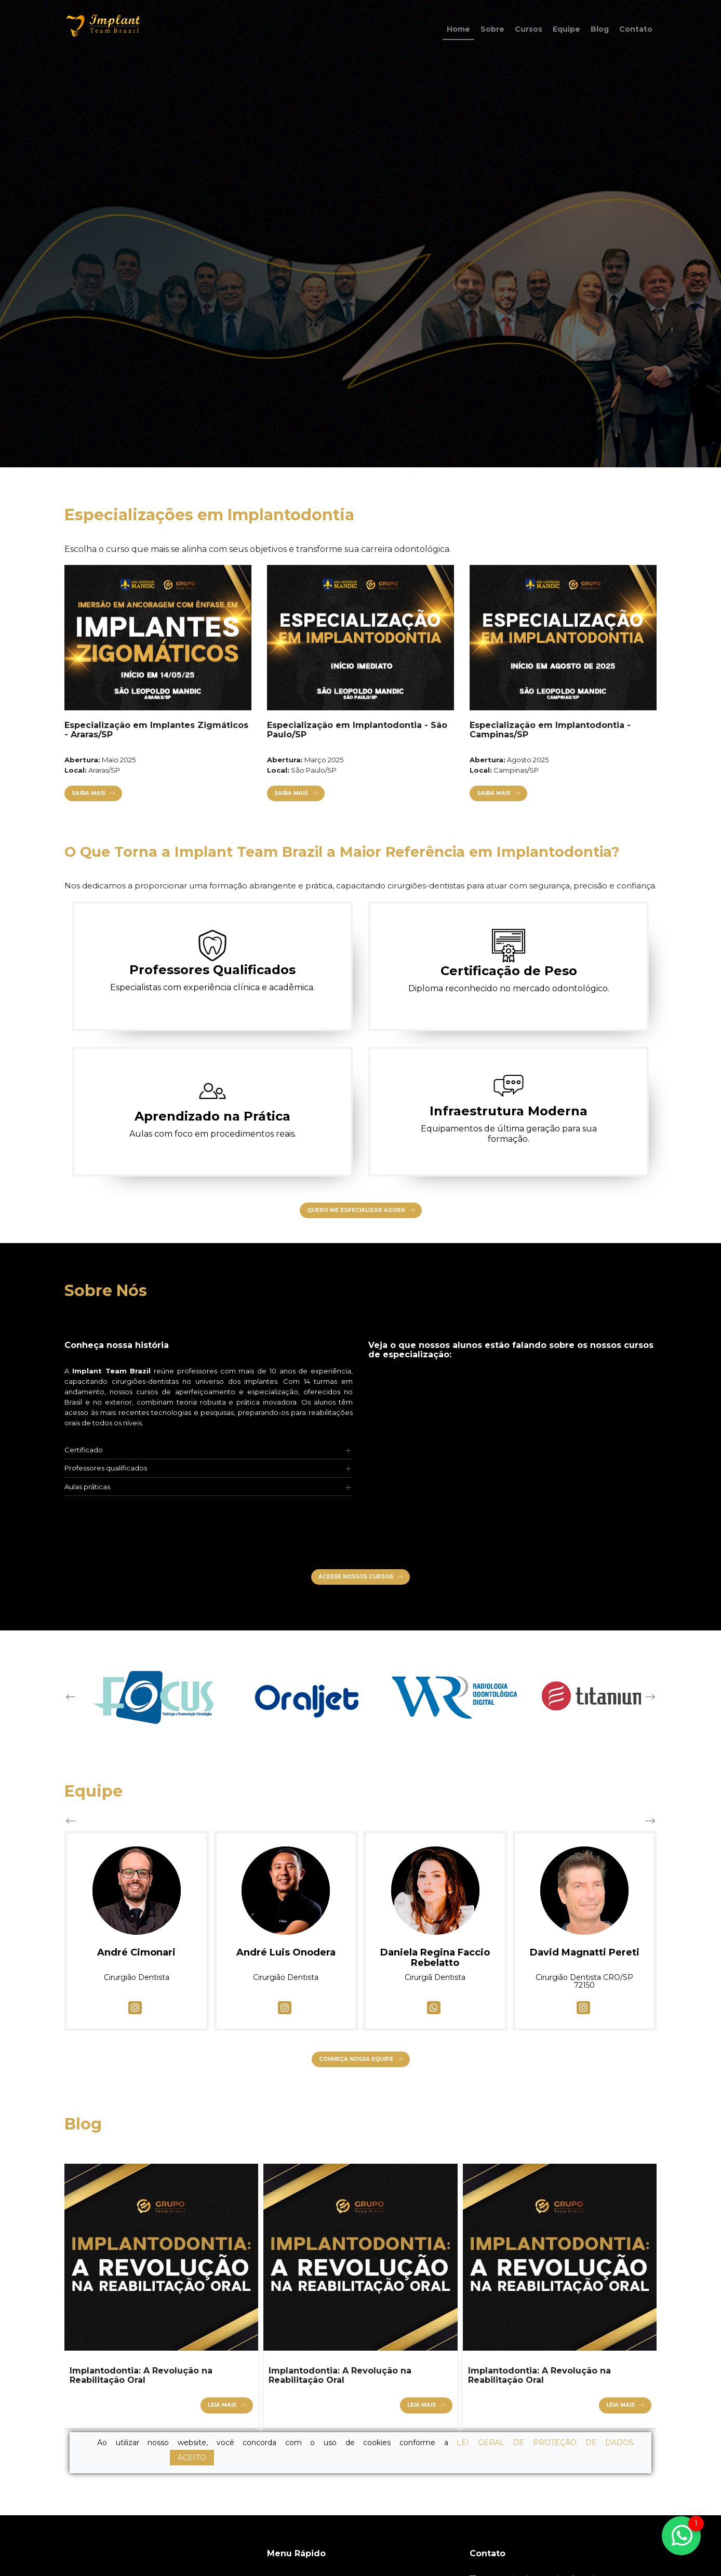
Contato (635, 29)
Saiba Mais (78, 793)
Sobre (492, 29)
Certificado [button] (83, 1450)
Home (458, 29)
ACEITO (192, 2457)
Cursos (528, 29)
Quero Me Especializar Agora (356, 1210)
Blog (600, 29)
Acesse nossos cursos (355, 1576)
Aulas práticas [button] (87, 1486)
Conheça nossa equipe (356, 2059)
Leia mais (222, 2405)
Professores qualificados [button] (105, 1468)
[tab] (208, 1450)
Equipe (566, 29)
